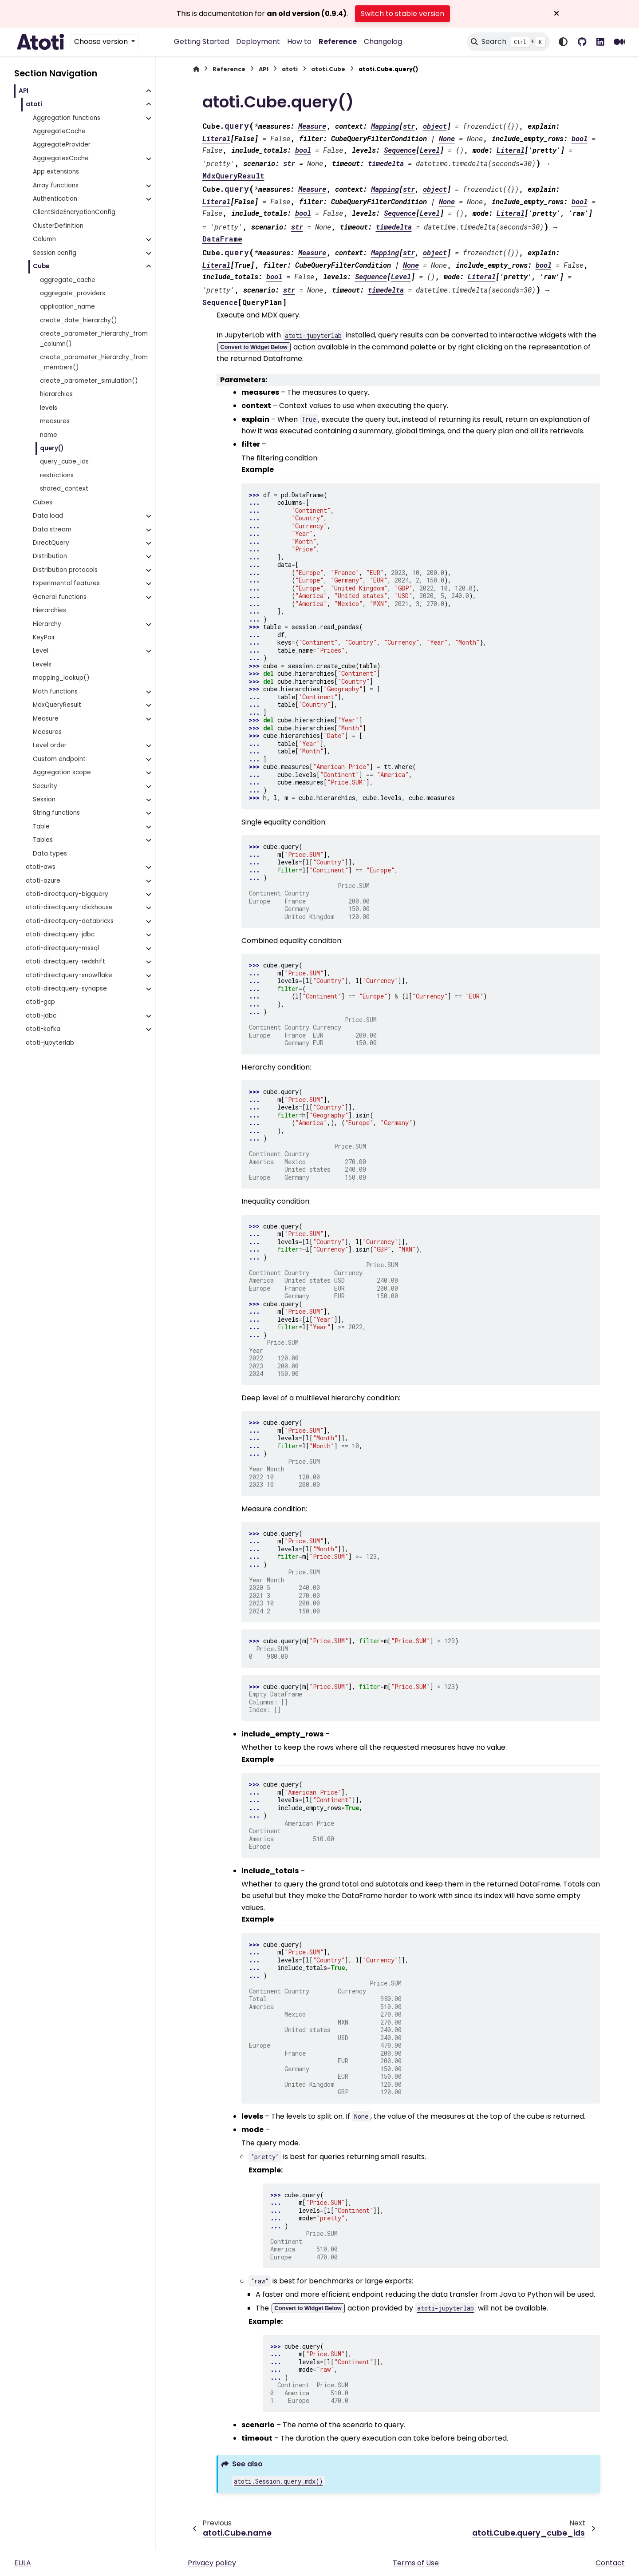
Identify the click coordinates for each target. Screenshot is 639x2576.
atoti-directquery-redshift (65, 961)
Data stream (52, 529)
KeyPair (44, 637)
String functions (56, 812)
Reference (338, 41)
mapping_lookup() (61, 678)
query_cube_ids (64, 461)
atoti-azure (43, 880)
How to (299, 41)
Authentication (55, 198)
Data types (50, 853)
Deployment (258, 41)
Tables (43, 840)
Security (45, 786)
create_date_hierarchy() (78, 320)
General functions (60, 597)
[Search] (508, 41)
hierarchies (56, 394)
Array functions (56, 185)
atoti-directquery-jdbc (60, 934)
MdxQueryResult (57, 705)
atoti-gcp (40, 1002)
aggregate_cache (67, 280)
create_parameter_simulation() (89, 380)
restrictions (57, 475)
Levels (42, 664)
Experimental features (66, 583)
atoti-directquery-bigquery (67, 894)
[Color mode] (563, 41)
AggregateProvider (62, 144)
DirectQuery (51, 543)
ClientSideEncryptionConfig (74, 212)
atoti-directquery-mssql (62, 948)
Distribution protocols (65, 570)
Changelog (383, 41)
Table (41, 826)
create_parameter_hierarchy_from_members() (94, 362)
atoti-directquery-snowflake (69, 975)
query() (51, 448)
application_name (67, 306)
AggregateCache (59, 131)
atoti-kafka (43, 1029)
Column (44, 239)
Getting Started (201, 41)
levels (48, 408)
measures (55, 421)
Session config (54, 253)
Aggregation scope (62, 772)
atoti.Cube (328, 69)
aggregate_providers (72, 293)
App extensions (56, 171)
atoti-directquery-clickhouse (69, 907)
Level (40, 650)
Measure (46, 718)
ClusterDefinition (58, 226)
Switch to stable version (402, 13)
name (48, 435)
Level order (50, 745)
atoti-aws (40, 867)
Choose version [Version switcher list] (102, 41)
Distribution (50, 556)
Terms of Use (416, 2563)
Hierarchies (49, 610)
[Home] (196, 69)
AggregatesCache (61, 158)
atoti (34, 104)
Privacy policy (212, 2563)
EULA (22, 2563)
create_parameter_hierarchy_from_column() (94, 338)
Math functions (55, 691)
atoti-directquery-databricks (70, 921)
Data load (48, 515)
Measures (47, 732)
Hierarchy (47, 624)
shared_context (64, 488)
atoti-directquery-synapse (66, 988)
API (23, 91)
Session (44, 799)
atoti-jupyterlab (50, 1042)
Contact (610, 2563)
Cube (41, 266)
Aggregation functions (66, 118)
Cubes (42, 502)
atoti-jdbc (41, 1015)
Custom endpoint (59, 759)
